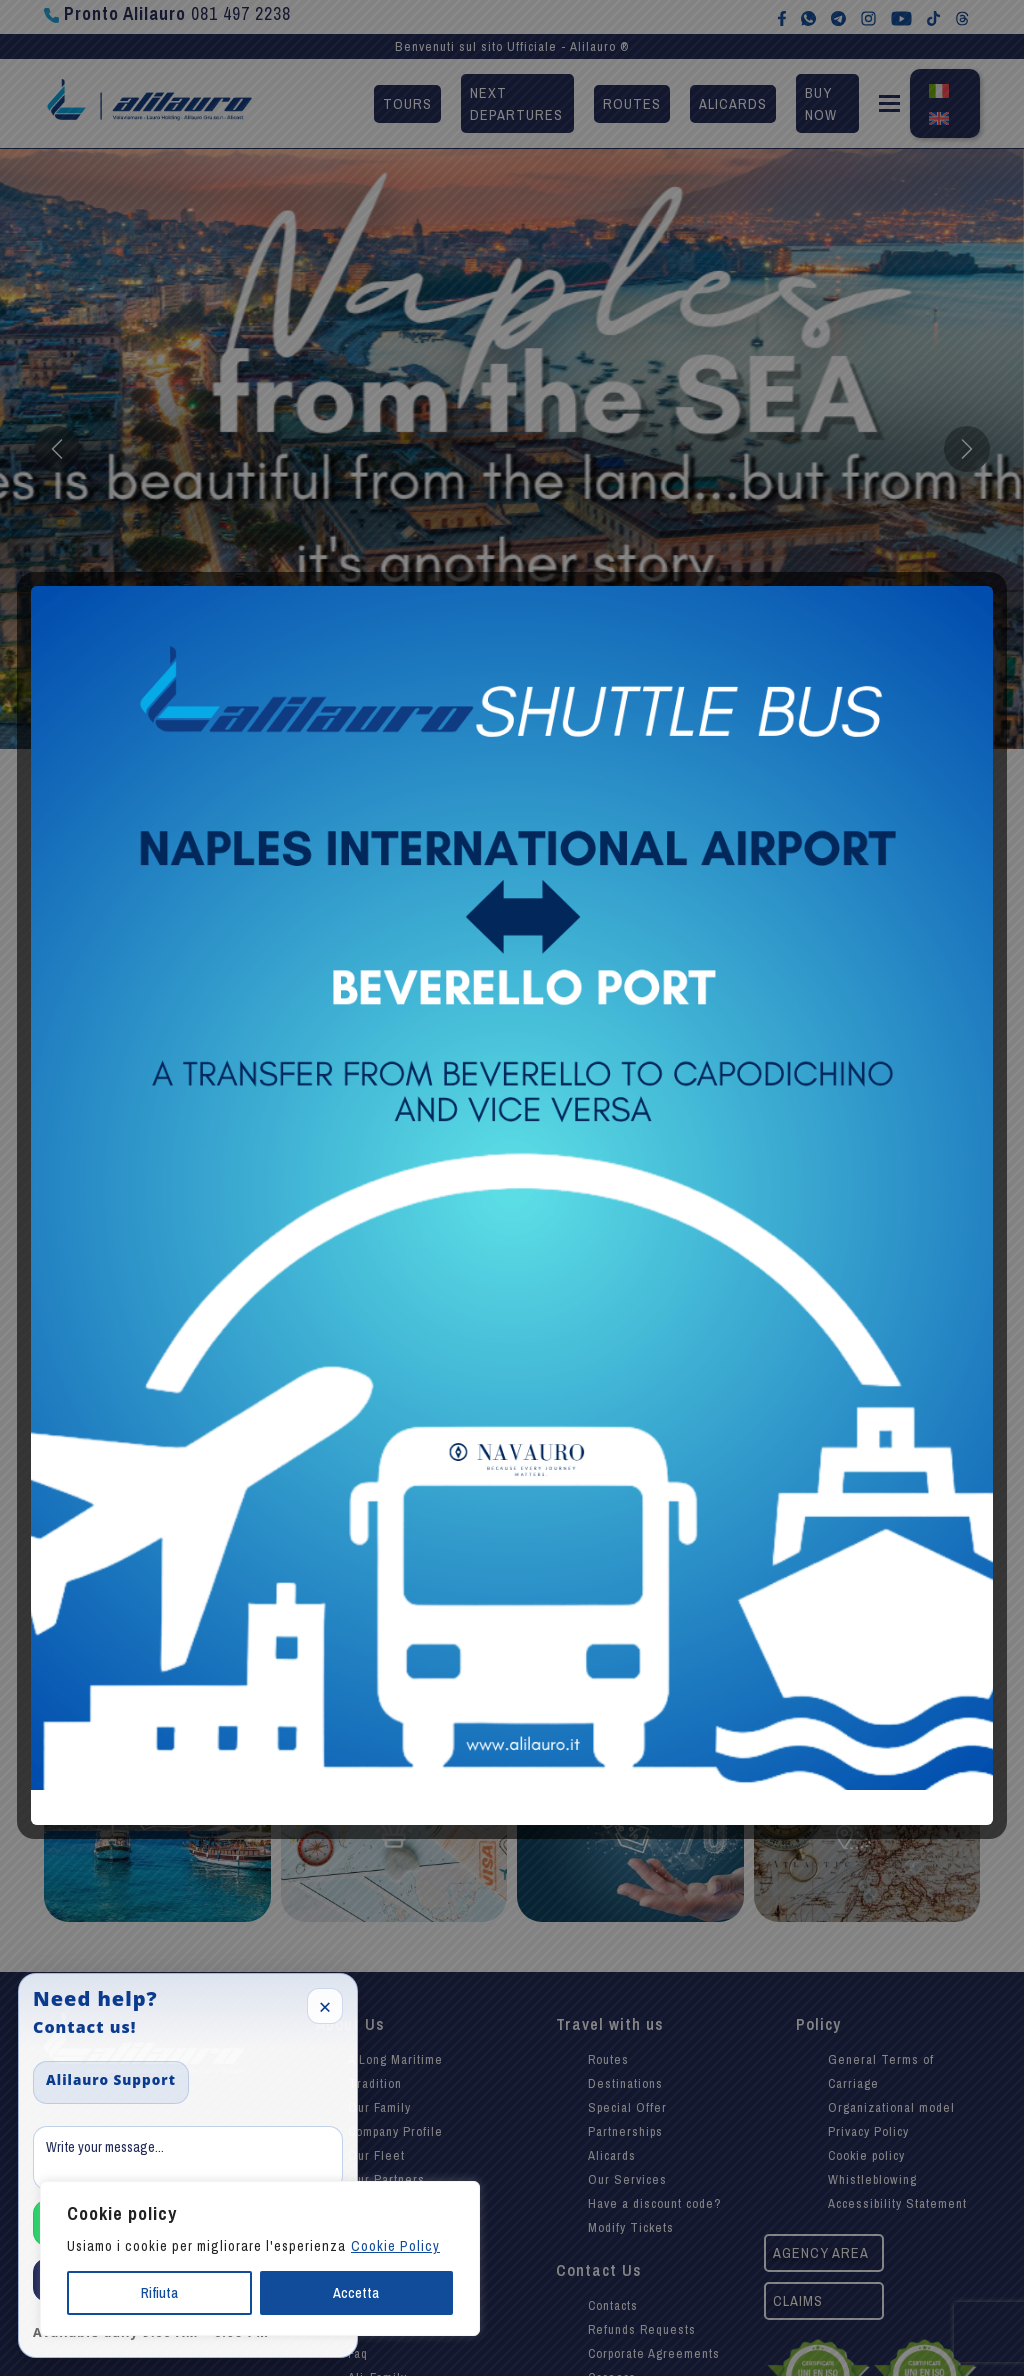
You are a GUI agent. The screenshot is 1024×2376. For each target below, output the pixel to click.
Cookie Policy (395, 2246)
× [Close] (325, 2006)
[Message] (188, 2158)
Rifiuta (159, 2293)
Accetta (356, 2293)
